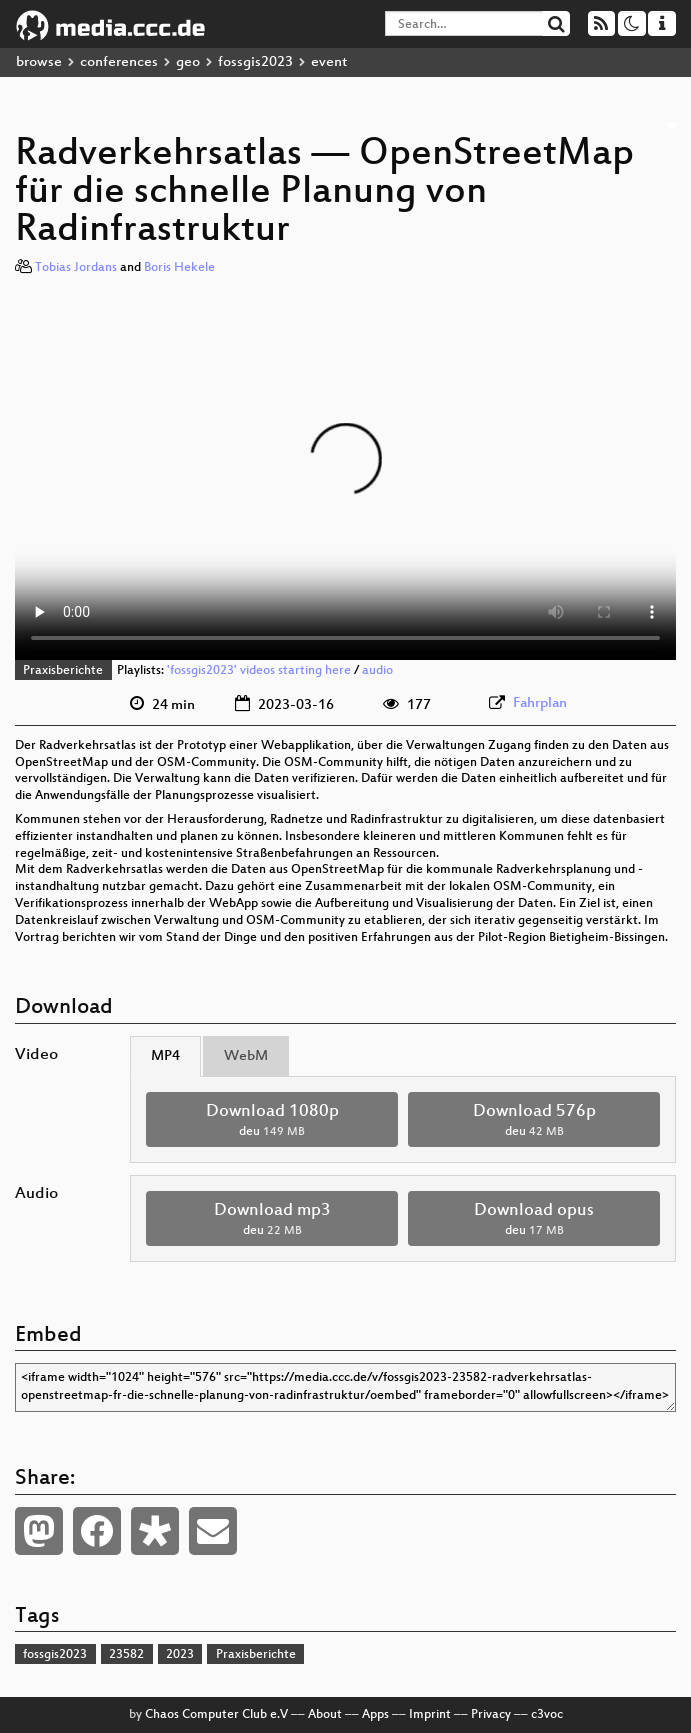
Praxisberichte (63, 671)
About (325, 1715)
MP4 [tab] (165, 1056)
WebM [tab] (246, 1056)
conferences (119, 62)
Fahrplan (540, 703)
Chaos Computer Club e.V (216, 1715)
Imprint (430, 1715)
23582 (126, 1655)
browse (39, 62)
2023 (180, 1655)
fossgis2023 (255, 62)
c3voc (547, 1715)
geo (188, 62)
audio (377, 671)
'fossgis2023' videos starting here (259, 671)
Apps (375, 1715)
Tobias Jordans (76, 268)
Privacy (491, 1715)
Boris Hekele (179, 268)
